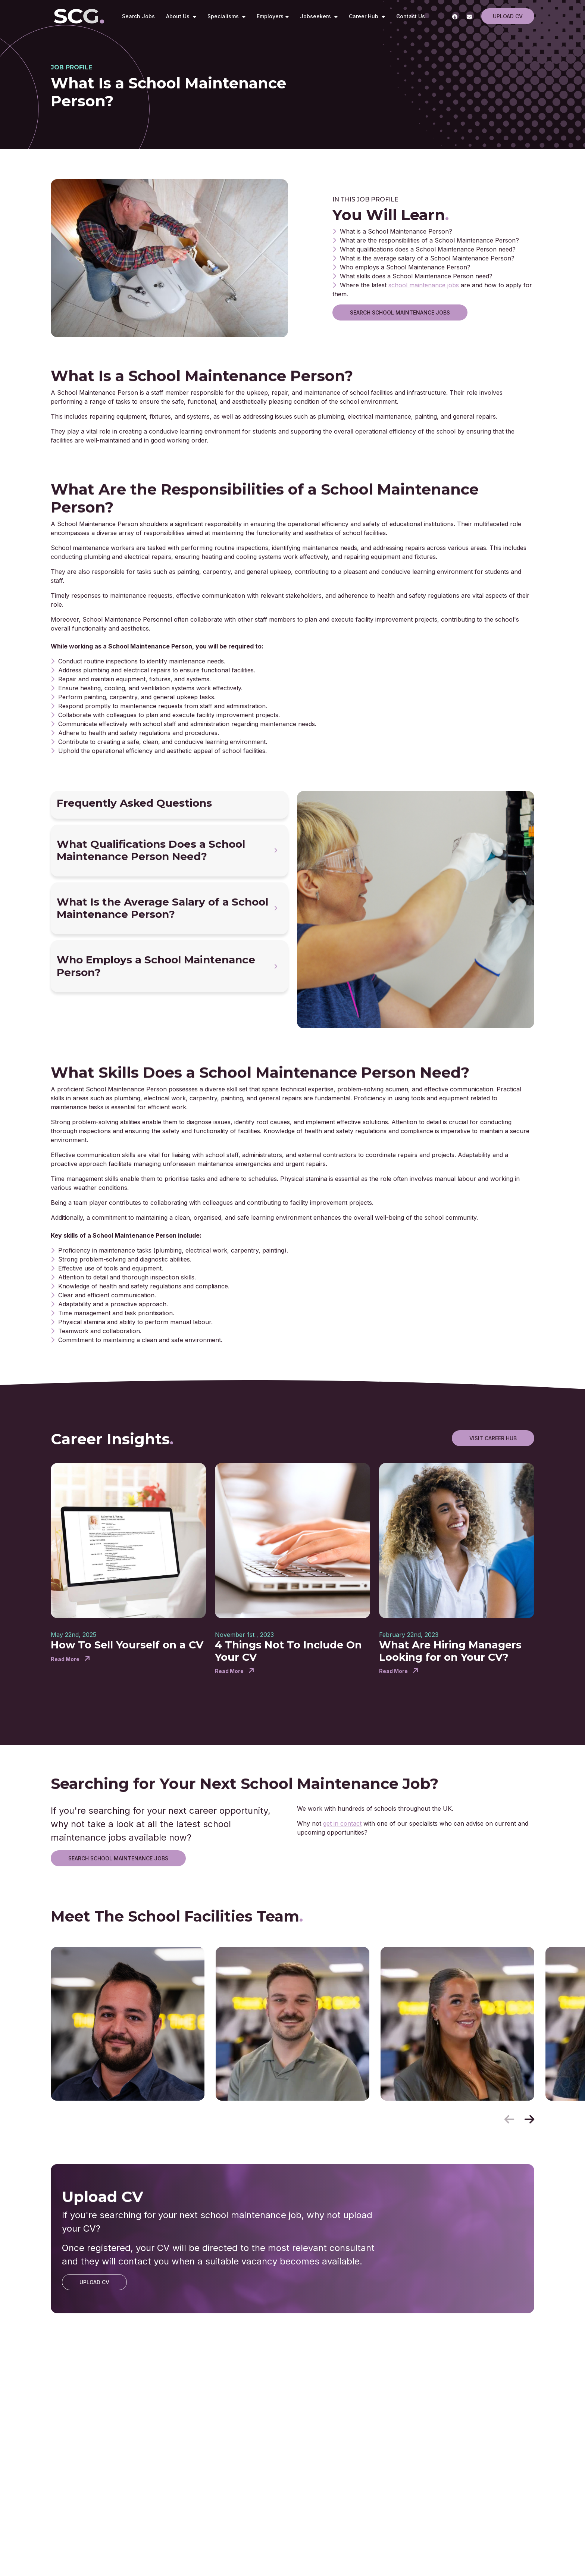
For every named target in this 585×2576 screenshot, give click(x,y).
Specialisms (223, 16)
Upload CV (508, 16)
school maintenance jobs (423, 285)
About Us (178, 16)
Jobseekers (316, 16)
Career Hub (364, 16)
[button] (529, 2119)
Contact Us (410, 16)
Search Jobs (138, 16)
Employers (270, 16)
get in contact (342, 1823)
